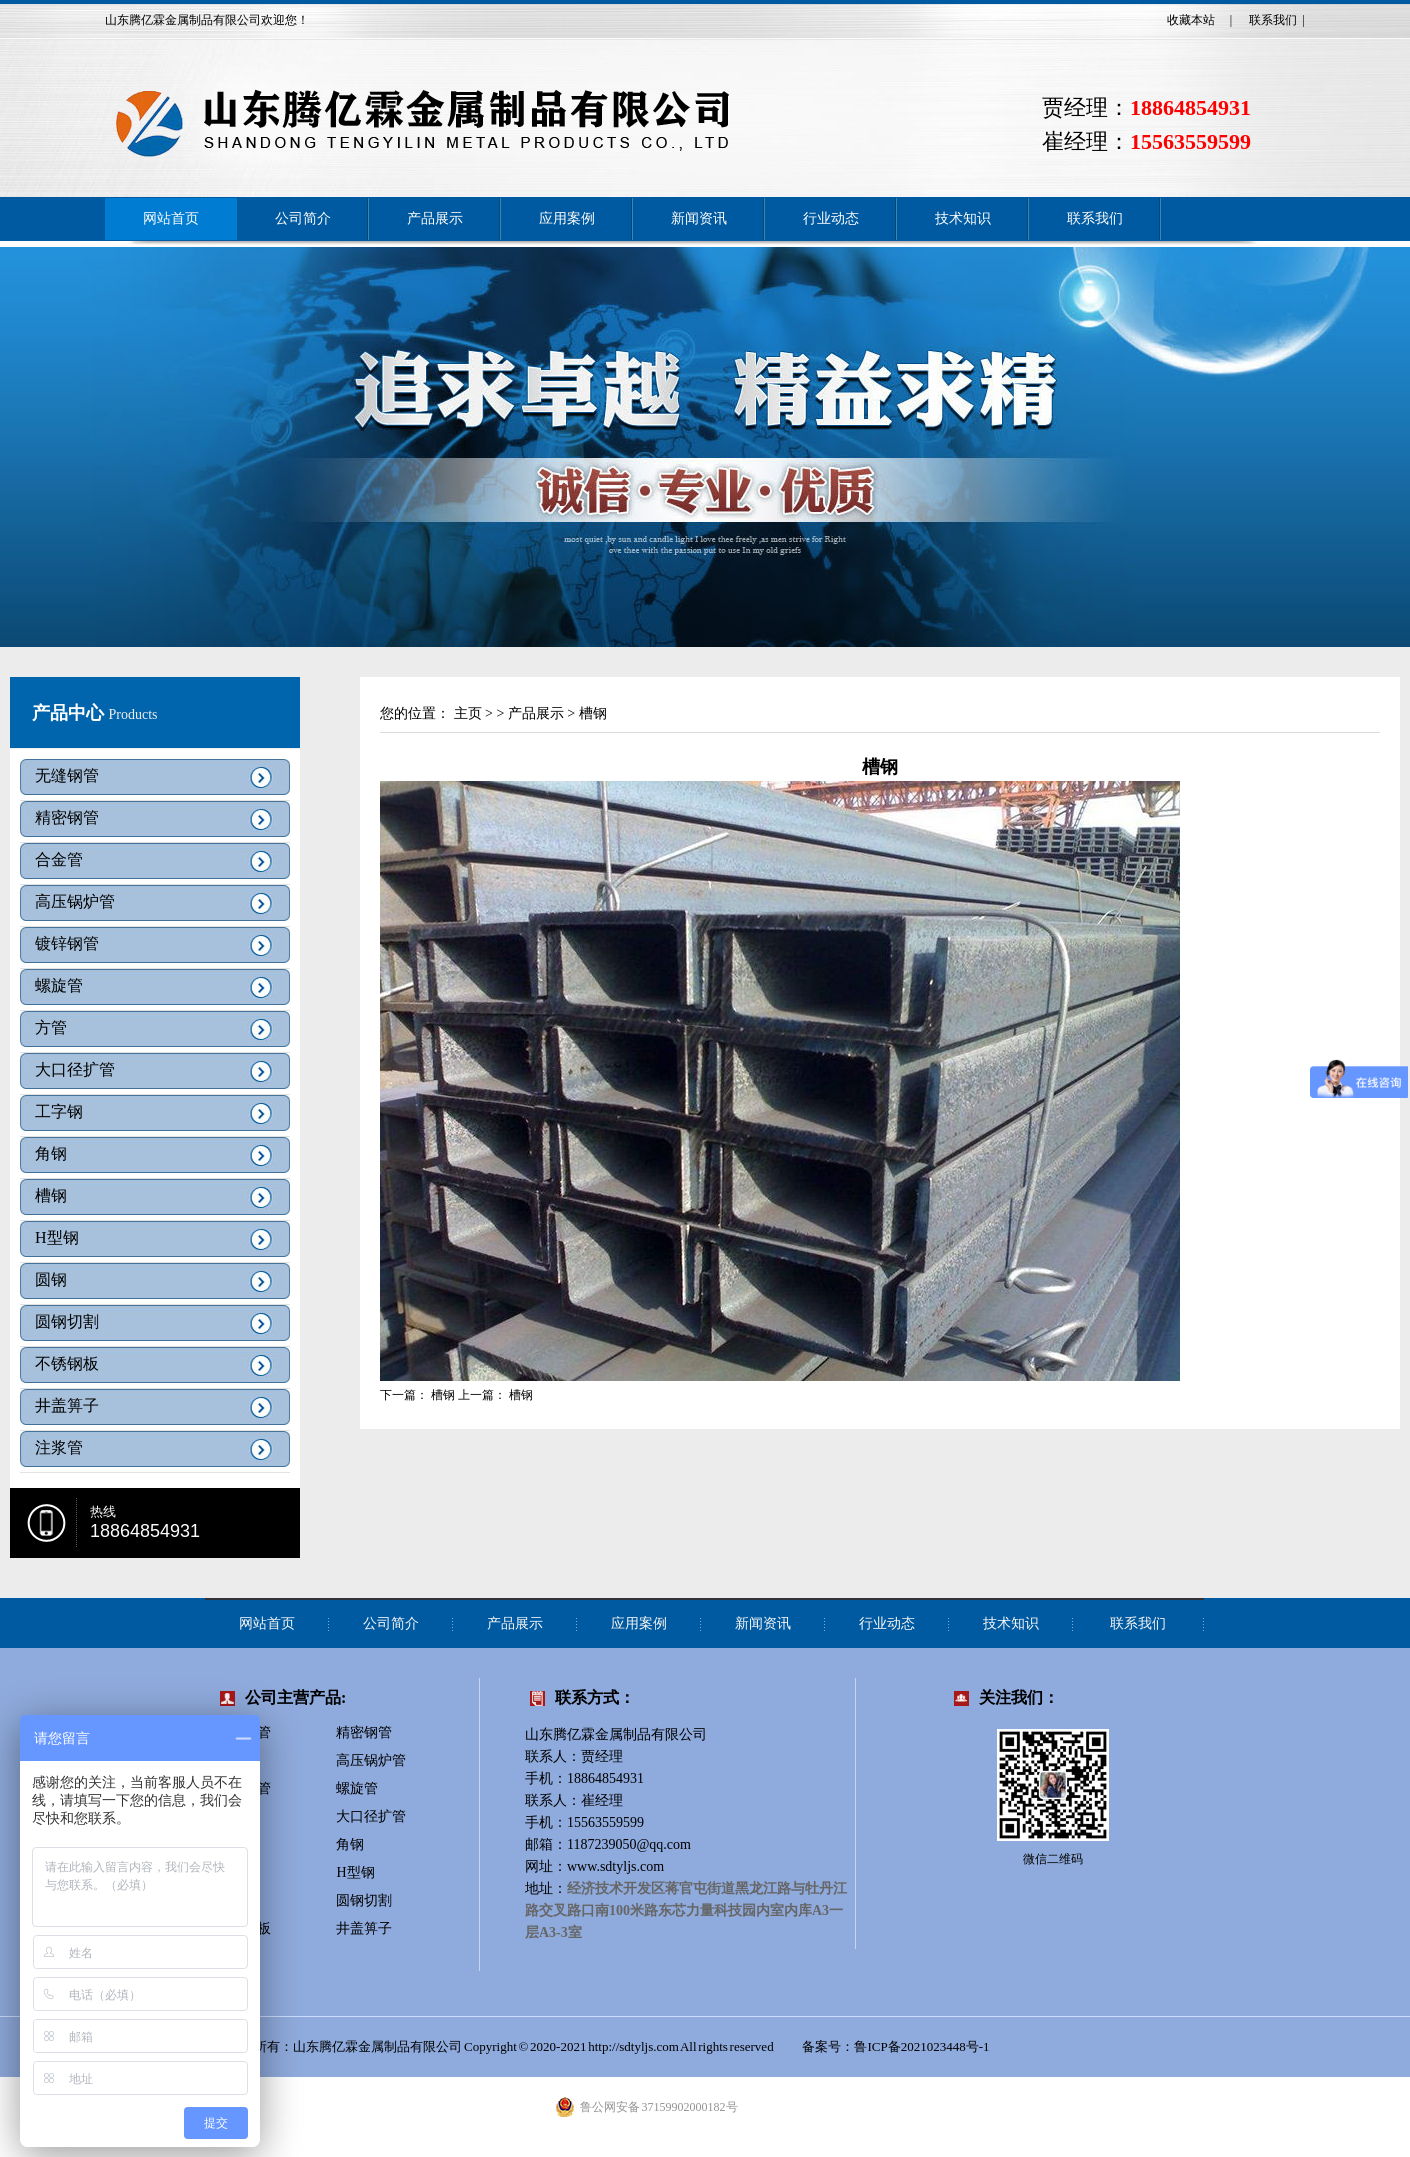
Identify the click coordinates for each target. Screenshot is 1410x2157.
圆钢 (51, 1279)
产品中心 (70, 713)
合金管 (59, 859)
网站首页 (171, 218)
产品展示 (435, 218)
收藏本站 (1191, 20)
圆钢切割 (67, 1321)
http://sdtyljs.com (633, 2046)
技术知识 (963, 218)
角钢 (51, 1153)
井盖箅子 (67, 1405)
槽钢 (51, 1195)
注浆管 (59, 1447)
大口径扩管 (75, 1069)
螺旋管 (59, 985)
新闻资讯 (699, 218)
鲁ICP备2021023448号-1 (922, 2046)
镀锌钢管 (67, 943)
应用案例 (567, 218)
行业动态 (831, 218)
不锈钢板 (67, 1363)
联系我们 (1273, 20)
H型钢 (57, 1237)
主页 (468, 713)
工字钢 (59, 1111)
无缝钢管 (67, 775)
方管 (51, 1027)
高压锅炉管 (75, 901)
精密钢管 (67, 817)
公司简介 (303, 218)
